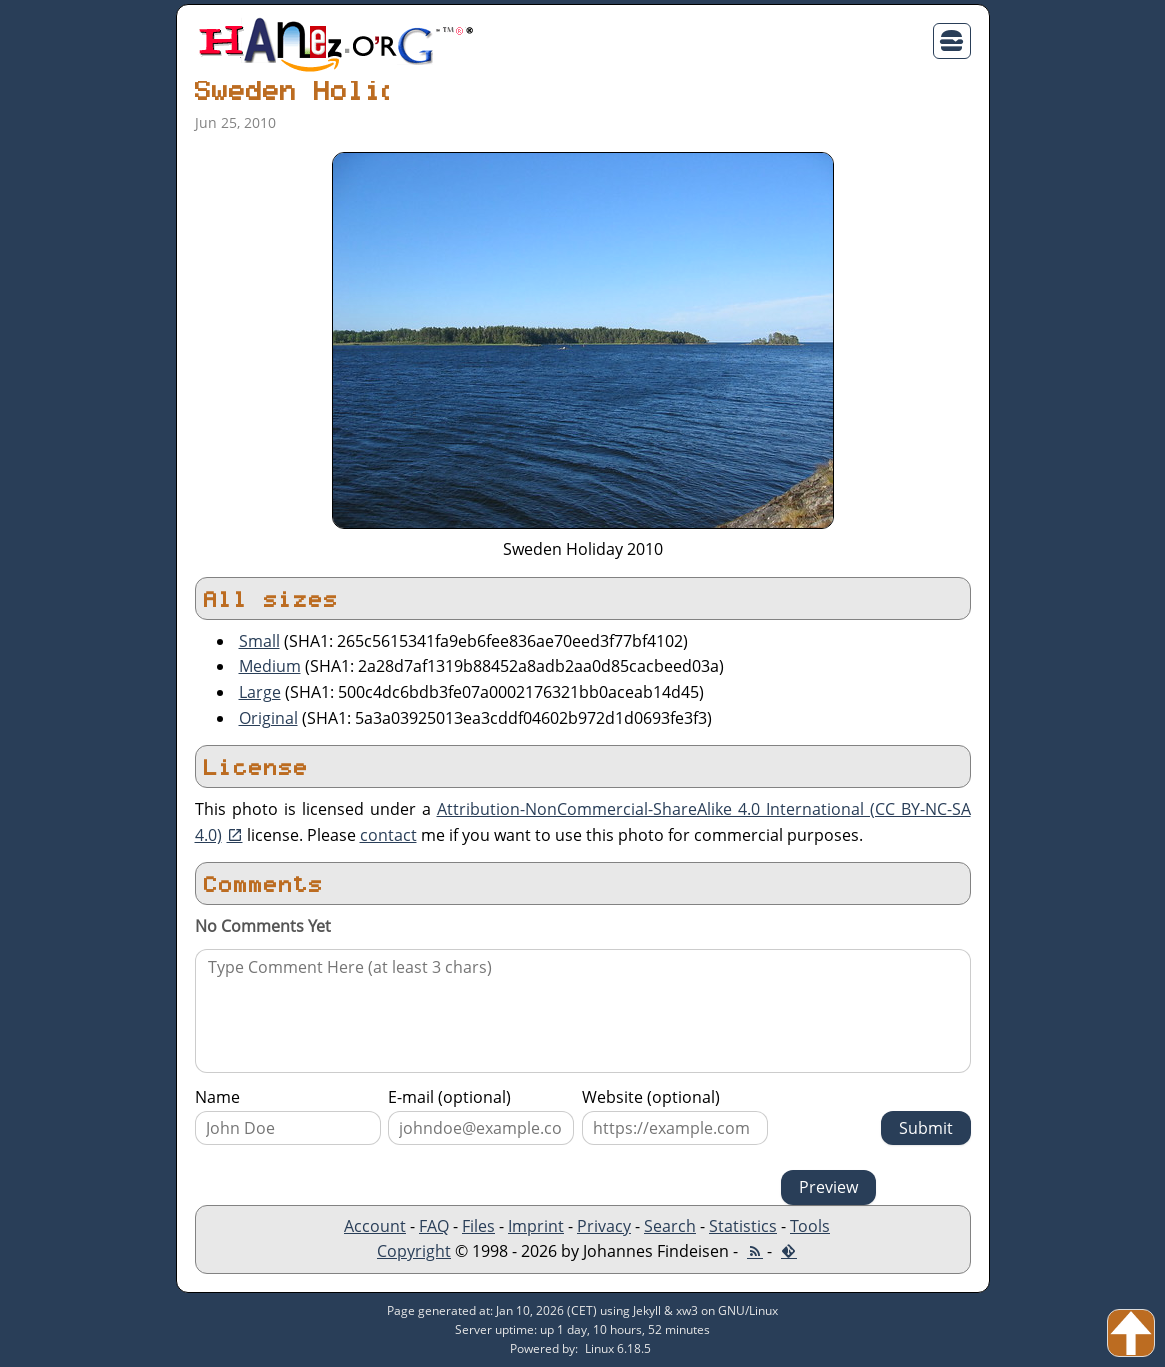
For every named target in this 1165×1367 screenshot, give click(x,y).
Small (259, 641)
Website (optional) (651, 1097)
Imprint (536, 1226)
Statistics (743, 1226)
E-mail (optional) (449, 1097)
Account (375, 1226)
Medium (270, 666)
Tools (810, 1226)
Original (268, 718)
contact (388, 835)
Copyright (414, 1251)
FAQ (434, 1226)
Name (217, 1097)
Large (260, 692)
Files (478, 1226)
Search (670, 1226)
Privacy (604, 1226)
